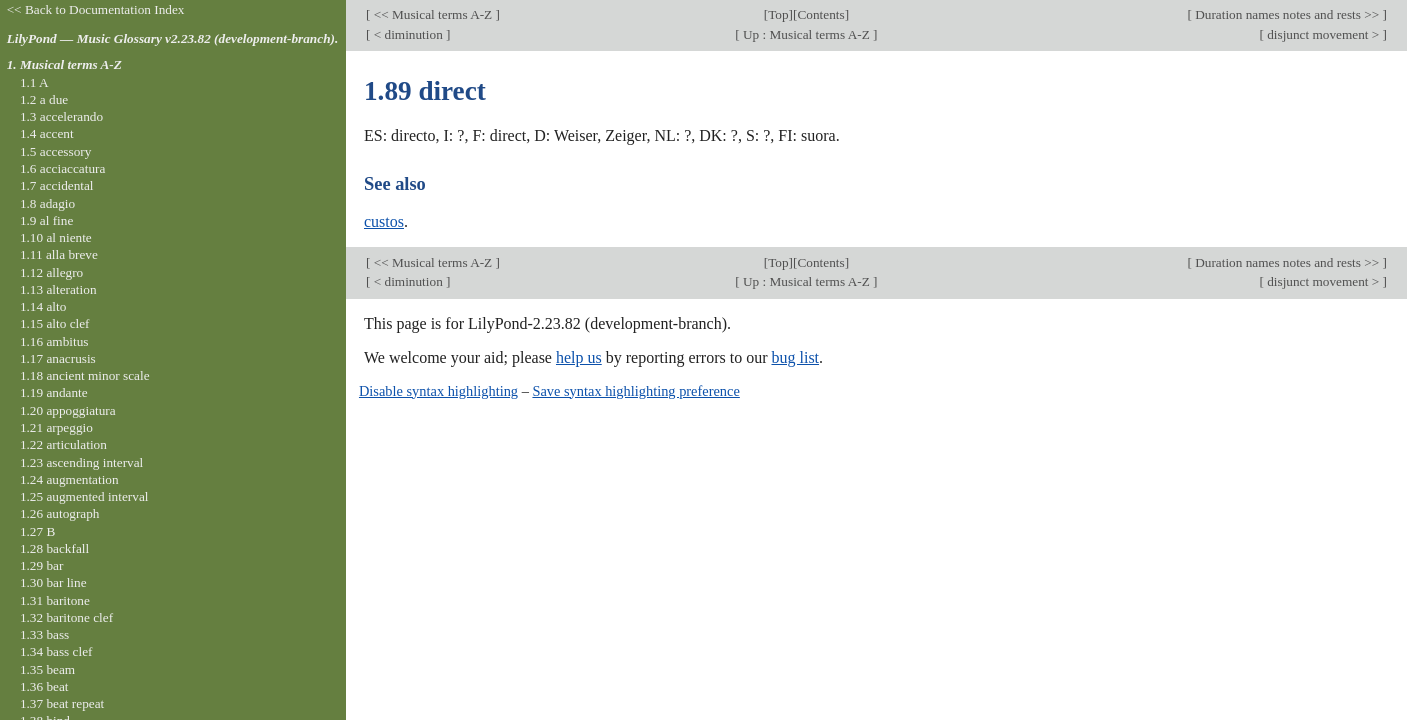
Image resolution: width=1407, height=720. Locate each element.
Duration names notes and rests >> (1287, 14)
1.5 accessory (55, 151)
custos (384, 221)
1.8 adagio (47, 203)
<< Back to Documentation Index (96, 9)
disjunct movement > (1323, 34)
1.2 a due (44, 99)
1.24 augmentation (69, 479)
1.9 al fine (46, 220)
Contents (820, 14)
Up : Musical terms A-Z (806, 34)
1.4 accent (47, 133)
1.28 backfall (54, 548)
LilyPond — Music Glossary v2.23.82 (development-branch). (173, 38)
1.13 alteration (58, 289)
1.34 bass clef (56, 651)
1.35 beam (47, 669)
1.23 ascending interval (81, 462)
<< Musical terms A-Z (432, 14)
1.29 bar (41, 565)
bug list (795, 357)
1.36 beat (44, 686)
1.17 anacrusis (58, 358)
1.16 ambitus (54, 341)
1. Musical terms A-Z (64, 64)
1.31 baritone (55, 600)
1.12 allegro (51, 272)
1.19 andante (54, 392)
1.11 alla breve (59, 254)
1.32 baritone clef (66, 617)
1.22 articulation (63, 444)
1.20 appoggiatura (68, 410)
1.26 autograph (60, 513)
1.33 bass (44, 634)
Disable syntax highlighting (438, 391)
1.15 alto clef (55, 323)
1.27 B (37, 531)
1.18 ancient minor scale (85, 375)
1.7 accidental (57, 185)
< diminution (408, 34)
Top (778, 14)
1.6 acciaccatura (62, 168)
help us (579, 357)
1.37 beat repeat (62, 703)
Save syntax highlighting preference (635, 391)
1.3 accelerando (61, 116)
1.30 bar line (53, 582)
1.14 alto (43, 306)
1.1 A (34, 82)
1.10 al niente (56, 237)
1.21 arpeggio (56, 427)
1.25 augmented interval (84, 496)
